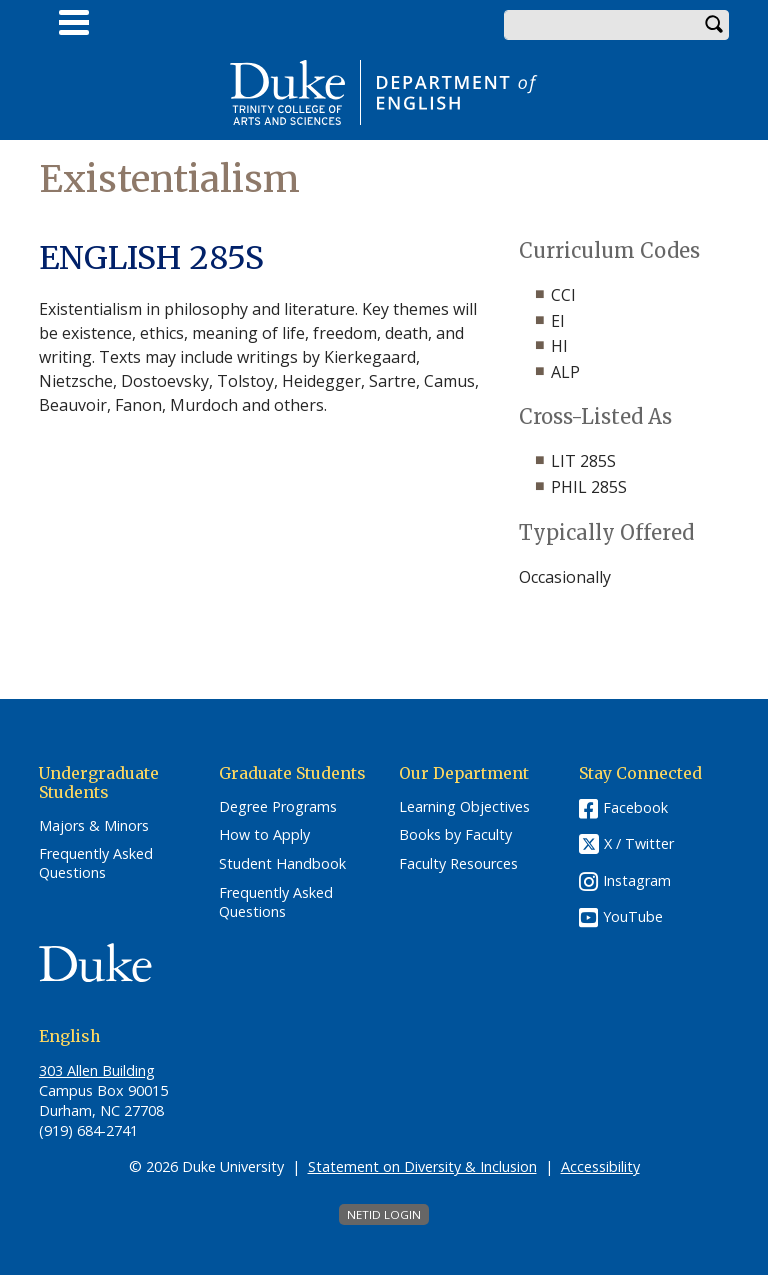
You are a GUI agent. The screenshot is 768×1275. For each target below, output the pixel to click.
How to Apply (264, 835)
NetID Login (384, 1214)
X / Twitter (639, 843)
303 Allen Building (97, 1070)
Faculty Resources (458, 864)
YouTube (633, 916)
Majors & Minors (94, 826)
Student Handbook (282, 864)
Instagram (637, 880)
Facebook (635, 807)
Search (714, 25)
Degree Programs (278, 807)
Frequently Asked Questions (96, 863)
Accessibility (600, 1166)
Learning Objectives (464, 807)
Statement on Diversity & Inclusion (422, 1166)
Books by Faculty (455, 835)
